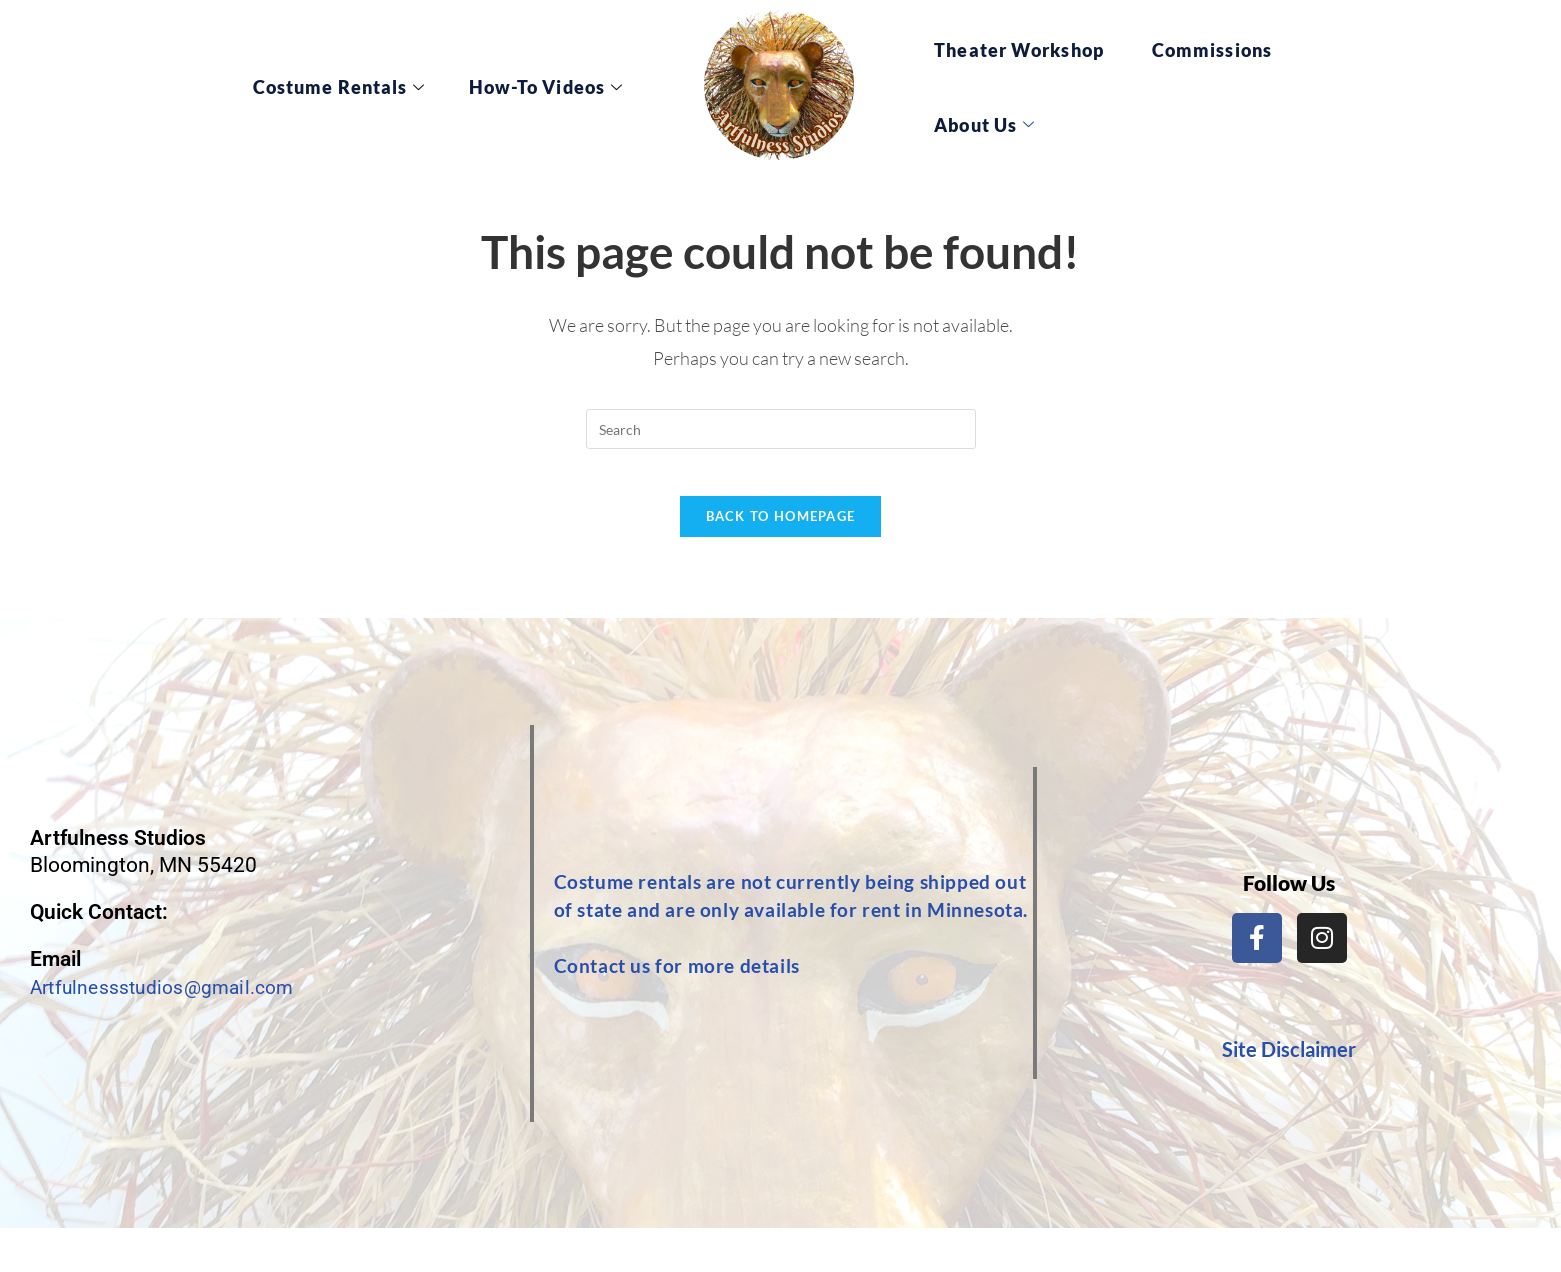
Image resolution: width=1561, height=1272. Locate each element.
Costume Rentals (368, 87)
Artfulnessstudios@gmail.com (172, 1001)
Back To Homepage (781, 530)
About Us (984, 125)
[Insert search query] (781, 429)
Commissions (1212, 50)
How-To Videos (555, 87)
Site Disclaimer (1289, 1063)
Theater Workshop (1019, 50)
